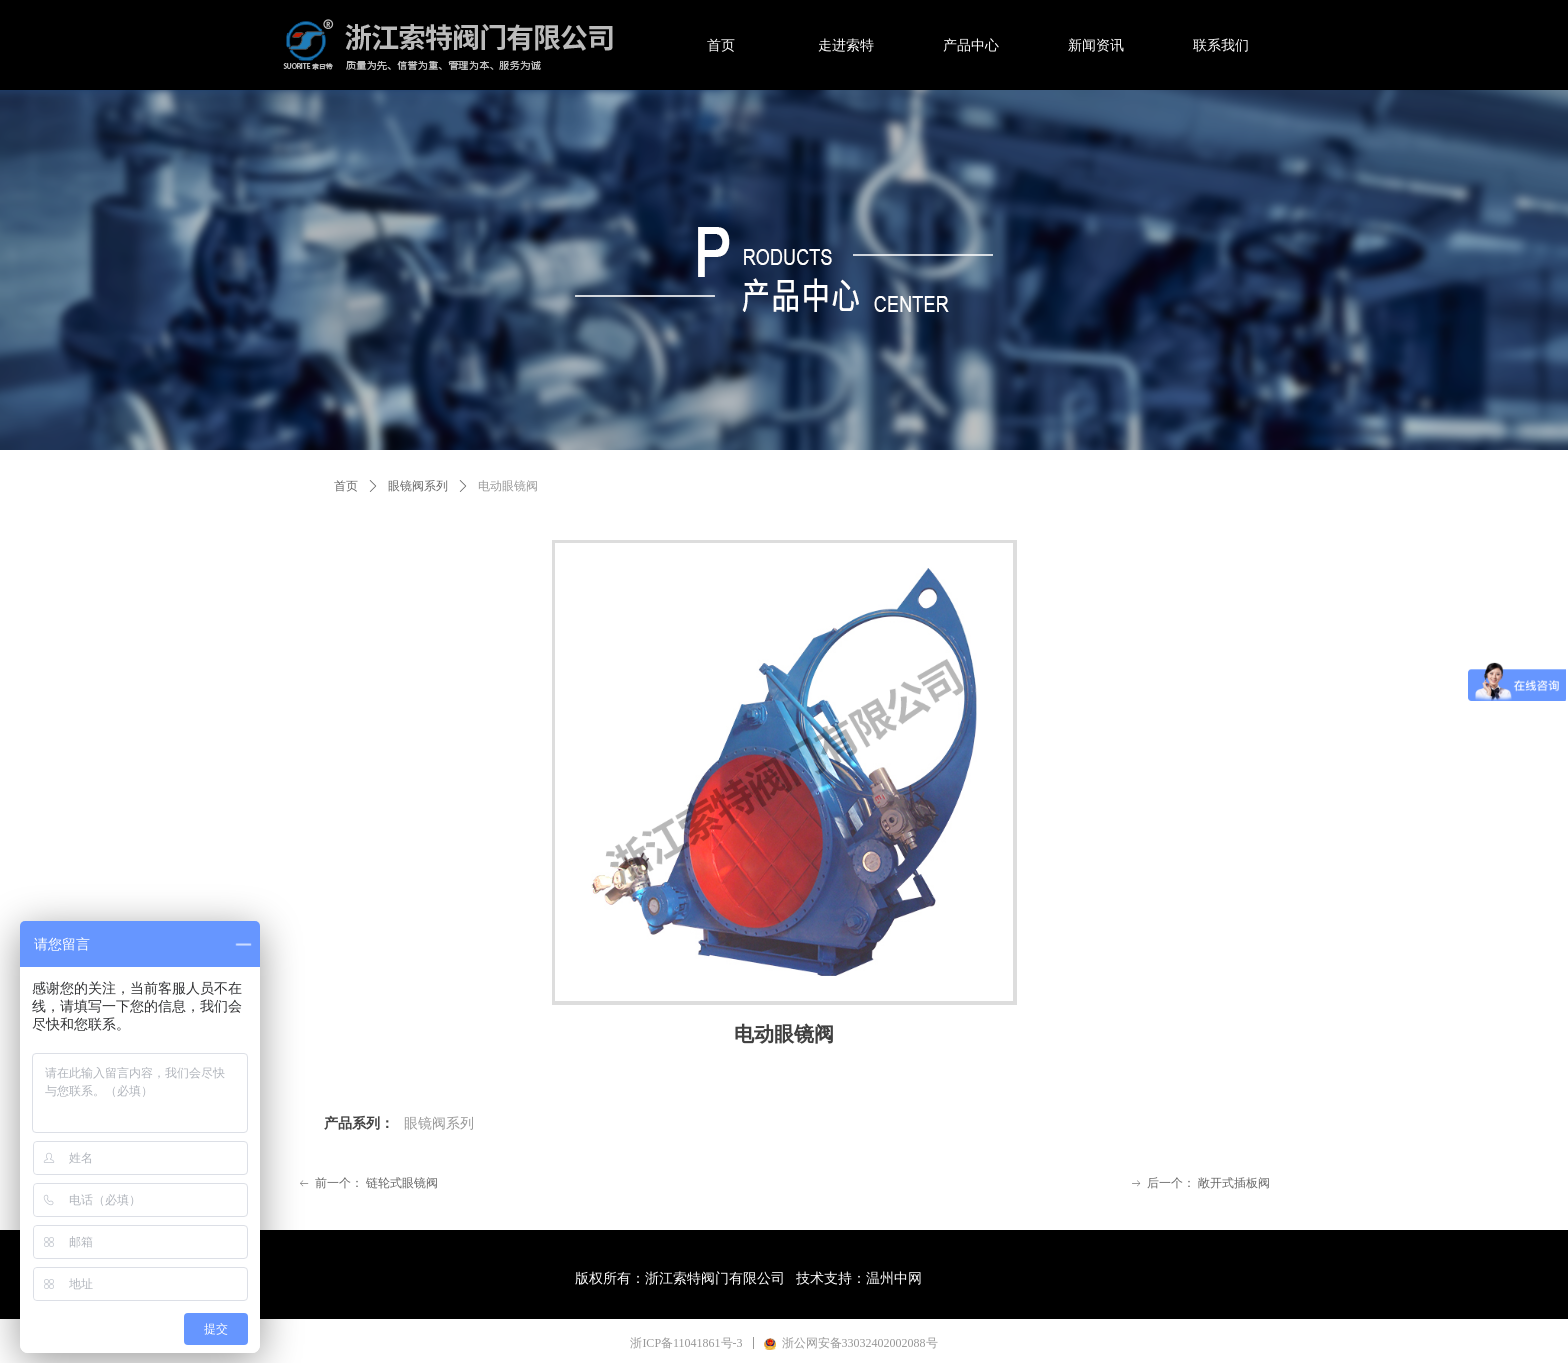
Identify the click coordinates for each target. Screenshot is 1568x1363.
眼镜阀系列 (418, 486)
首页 (346, 486)
